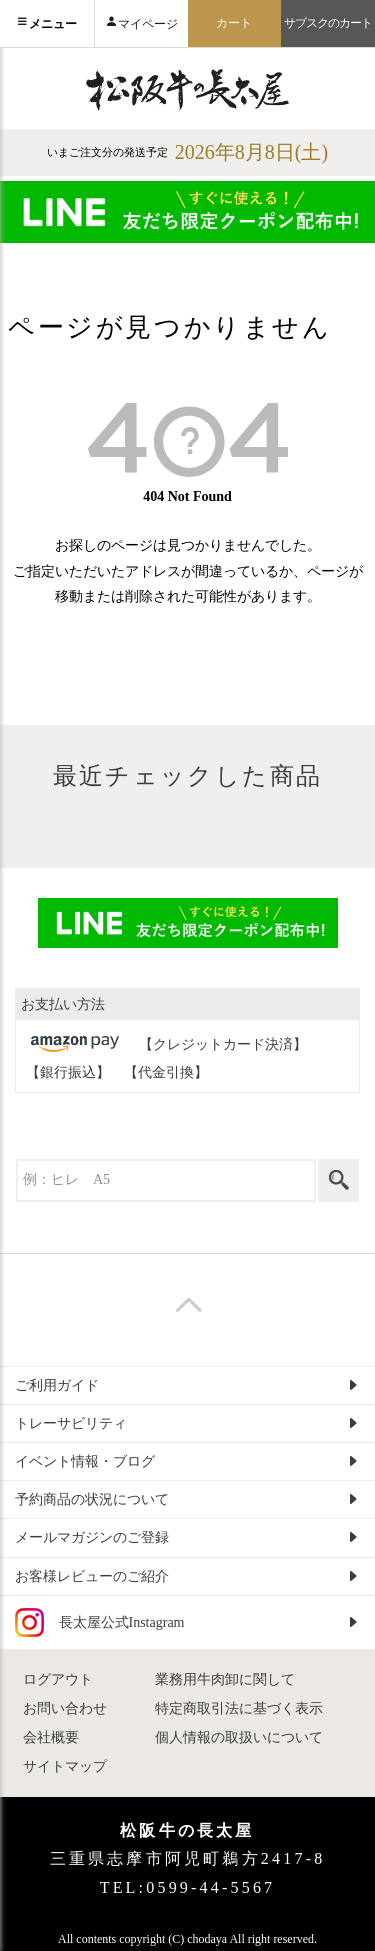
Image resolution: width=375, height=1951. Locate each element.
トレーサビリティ (71, 1423)
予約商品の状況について (92, 1499)
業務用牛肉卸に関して (225, 1679)
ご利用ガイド (57, 1385)
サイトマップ (65, 1766)
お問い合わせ (65, 1708)
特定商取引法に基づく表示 (239, 1708)
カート (234, 23)
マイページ (148, 24)
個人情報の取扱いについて (239, 1737)
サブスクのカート (328, 23)
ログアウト (58, 1679)
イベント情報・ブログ (85, 1461)
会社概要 (51, 1737)
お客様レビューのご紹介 (92, 1576)
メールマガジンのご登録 (92, 1537)
